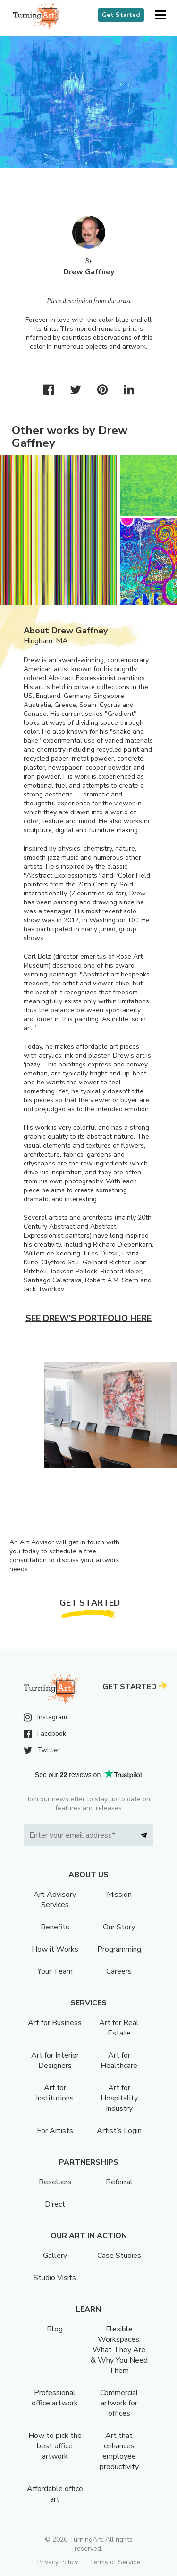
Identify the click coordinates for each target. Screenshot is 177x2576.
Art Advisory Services (55, 1899)
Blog (55, 2329)
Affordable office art (55, 2494)
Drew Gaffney (88, 272)
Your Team (55, 1971)
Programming (119, 1949)
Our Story (119, 1927)
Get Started (121, 15)
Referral (119, 2182)
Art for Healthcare (119, 2060)
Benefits (55, 1927)
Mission (119, 1894)
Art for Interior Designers (55, 2060)
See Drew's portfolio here (88, 1318)
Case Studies (119, 2255)
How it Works (55, 1949)
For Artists (55, 2130)
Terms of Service (114, 2562)
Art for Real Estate (119, 2028)
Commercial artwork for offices (119, 2403)
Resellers (55, 2182)
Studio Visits (55, 2277)
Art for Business (55, 2023)
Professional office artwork (55, 2397)
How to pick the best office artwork (55, 2445)
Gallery (55, 2255)
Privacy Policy (57, 2562)
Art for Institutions (55, 2093)
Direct (55, 2204)
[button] (160, 15)
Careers (119, 1971)
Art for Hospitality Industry (119, 2098)
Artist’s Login (119, 2130)
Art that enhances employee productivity (119, 2451)
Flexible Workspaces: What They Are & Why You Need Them (119, 2350)
